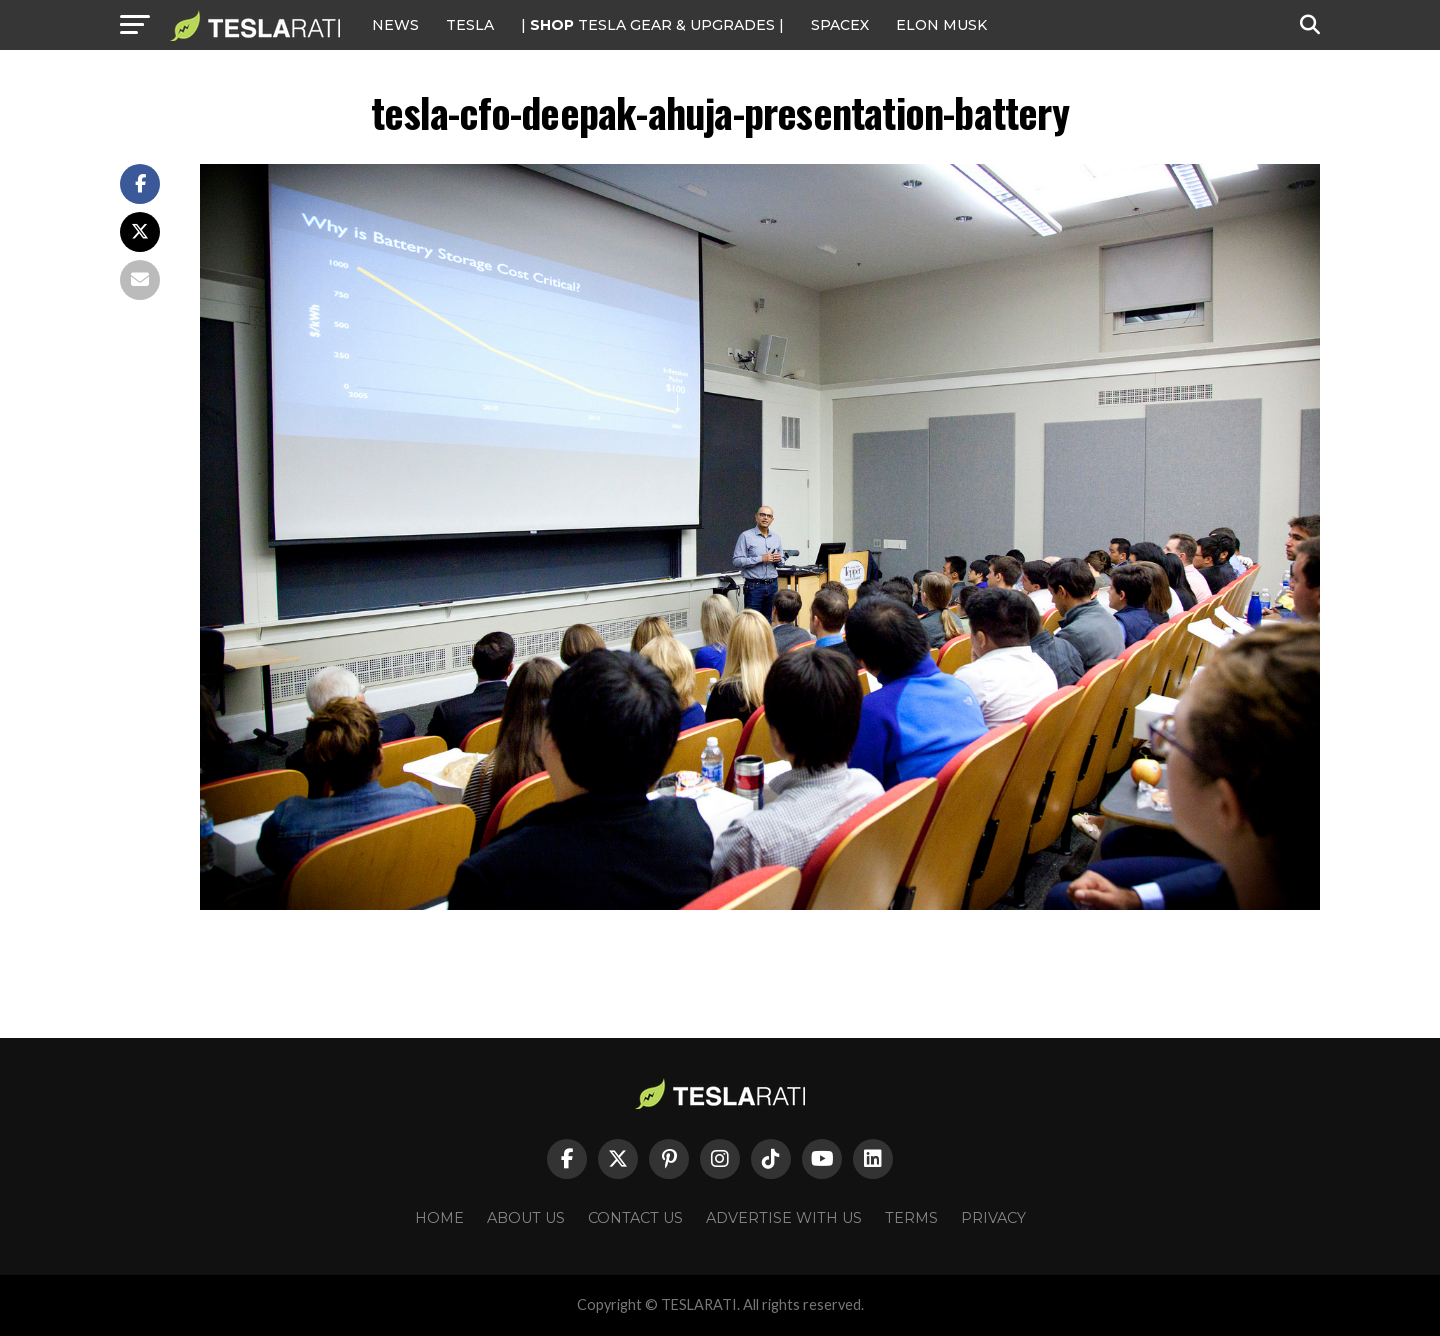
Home (439, 1218)
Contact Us (635, 1218)
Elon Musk (941, 25)
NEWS (395, 25)
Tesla (470, 25)
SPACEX (840, 25)
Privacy (993, 1218)
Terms (911, 1218)
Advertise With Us (784, 1218)
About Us (526, 1218)
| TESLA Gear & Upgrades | (652, 25)
